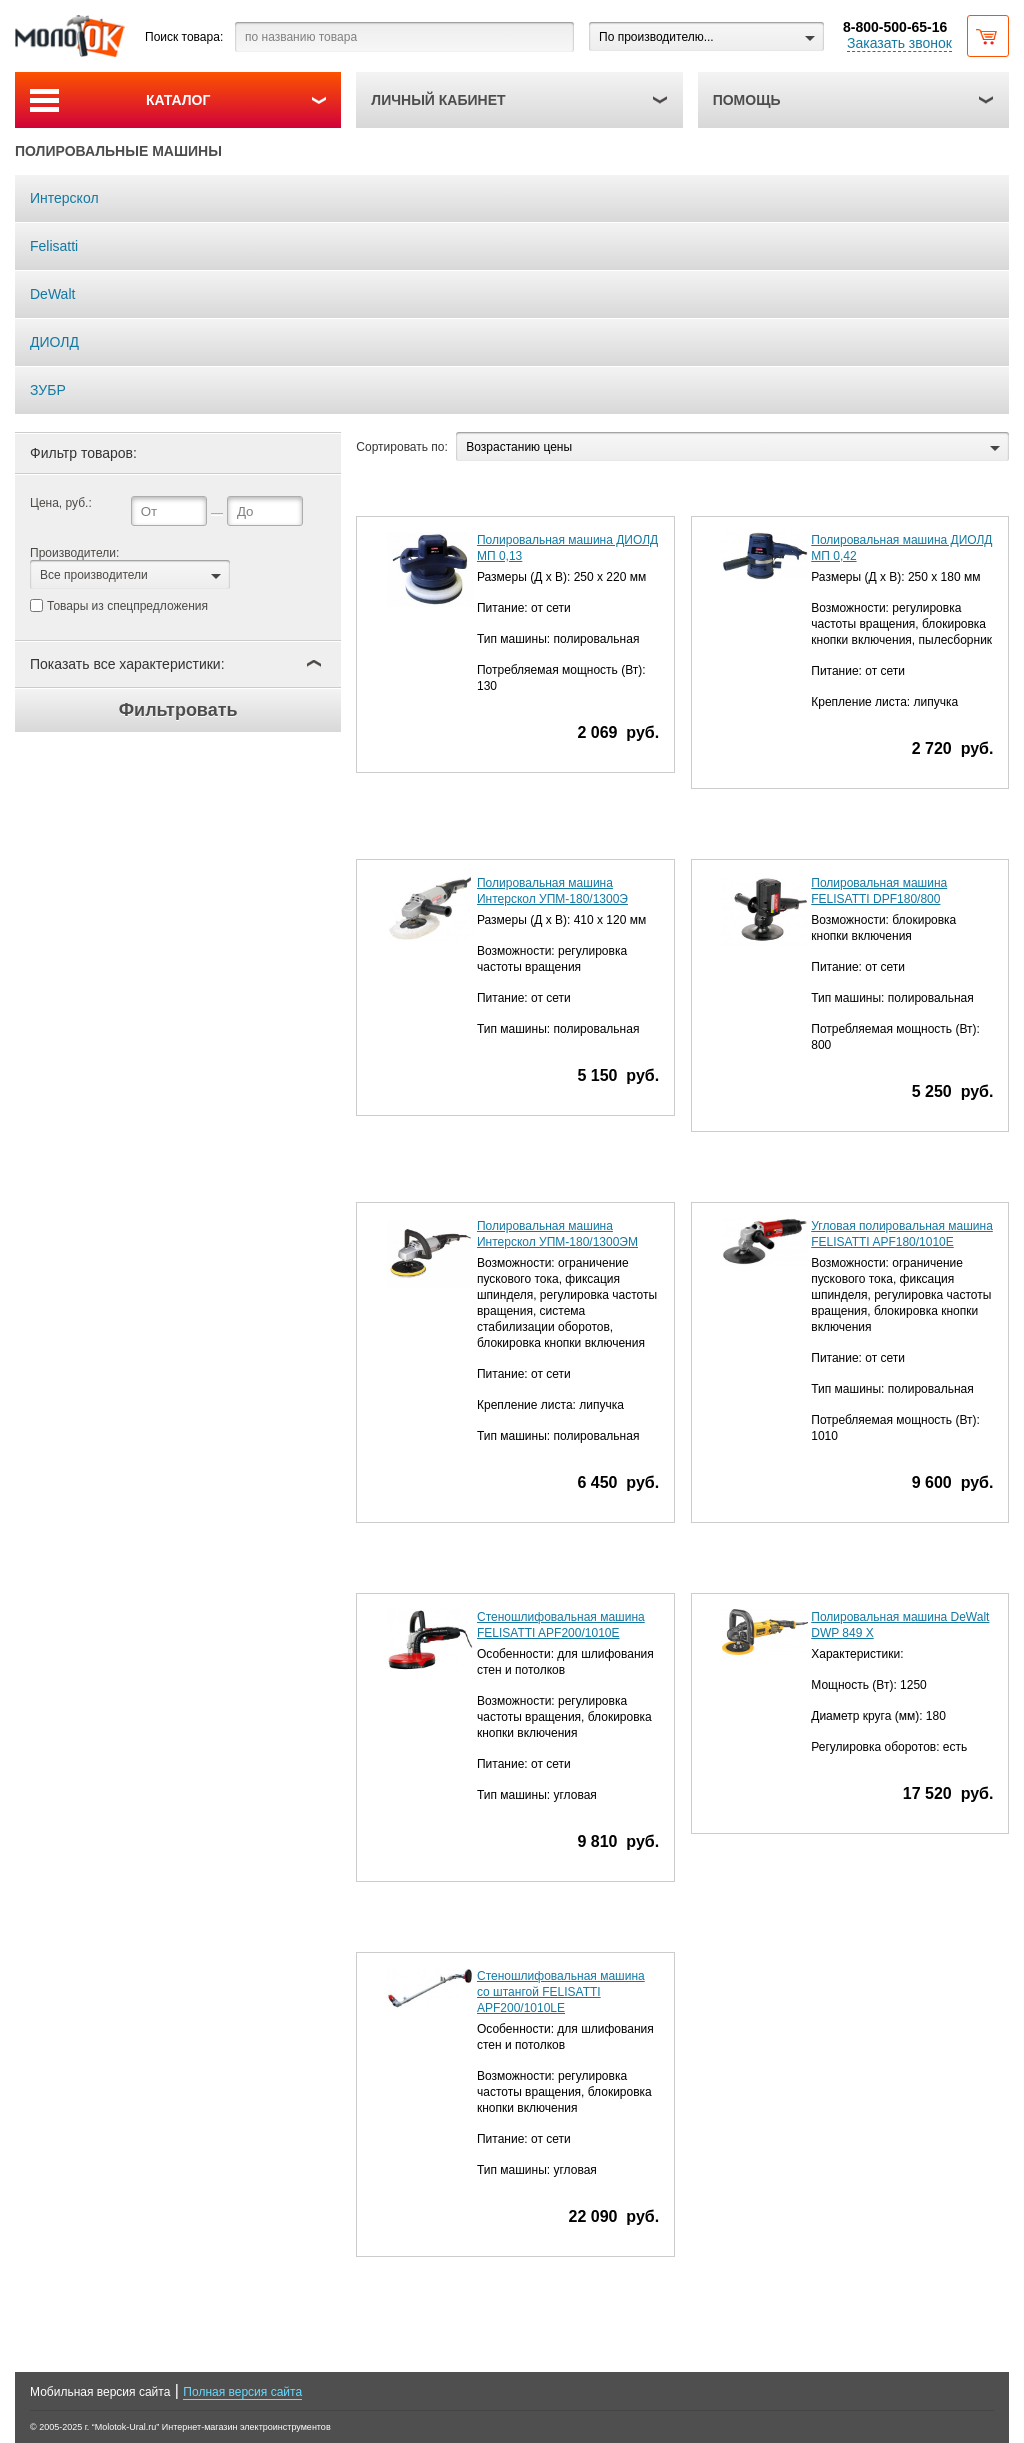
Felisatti (54, 246)
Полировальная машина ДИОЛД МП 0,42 (901, 548)
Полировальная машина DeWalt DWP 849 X (900, 1625)
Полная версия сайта (242, 2392)
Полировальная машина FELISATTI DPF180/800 (879, 891)
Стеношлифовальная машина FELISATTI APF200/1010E (561, 1625)
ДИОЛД (54, 342)
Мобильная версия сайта (100, 2392)
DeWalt (52, 294)
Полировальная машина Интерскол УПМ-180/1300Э (552, 891)
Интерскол (64, 198)
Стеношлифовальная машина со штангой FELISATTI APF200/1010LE (561, 1992)
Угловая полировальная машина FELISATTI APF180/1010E (902, 1234)
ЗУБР (48, 390)
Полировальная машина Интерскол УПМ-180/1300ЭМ (557, 1234)
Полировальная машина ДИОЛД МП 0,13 (567, 548)
